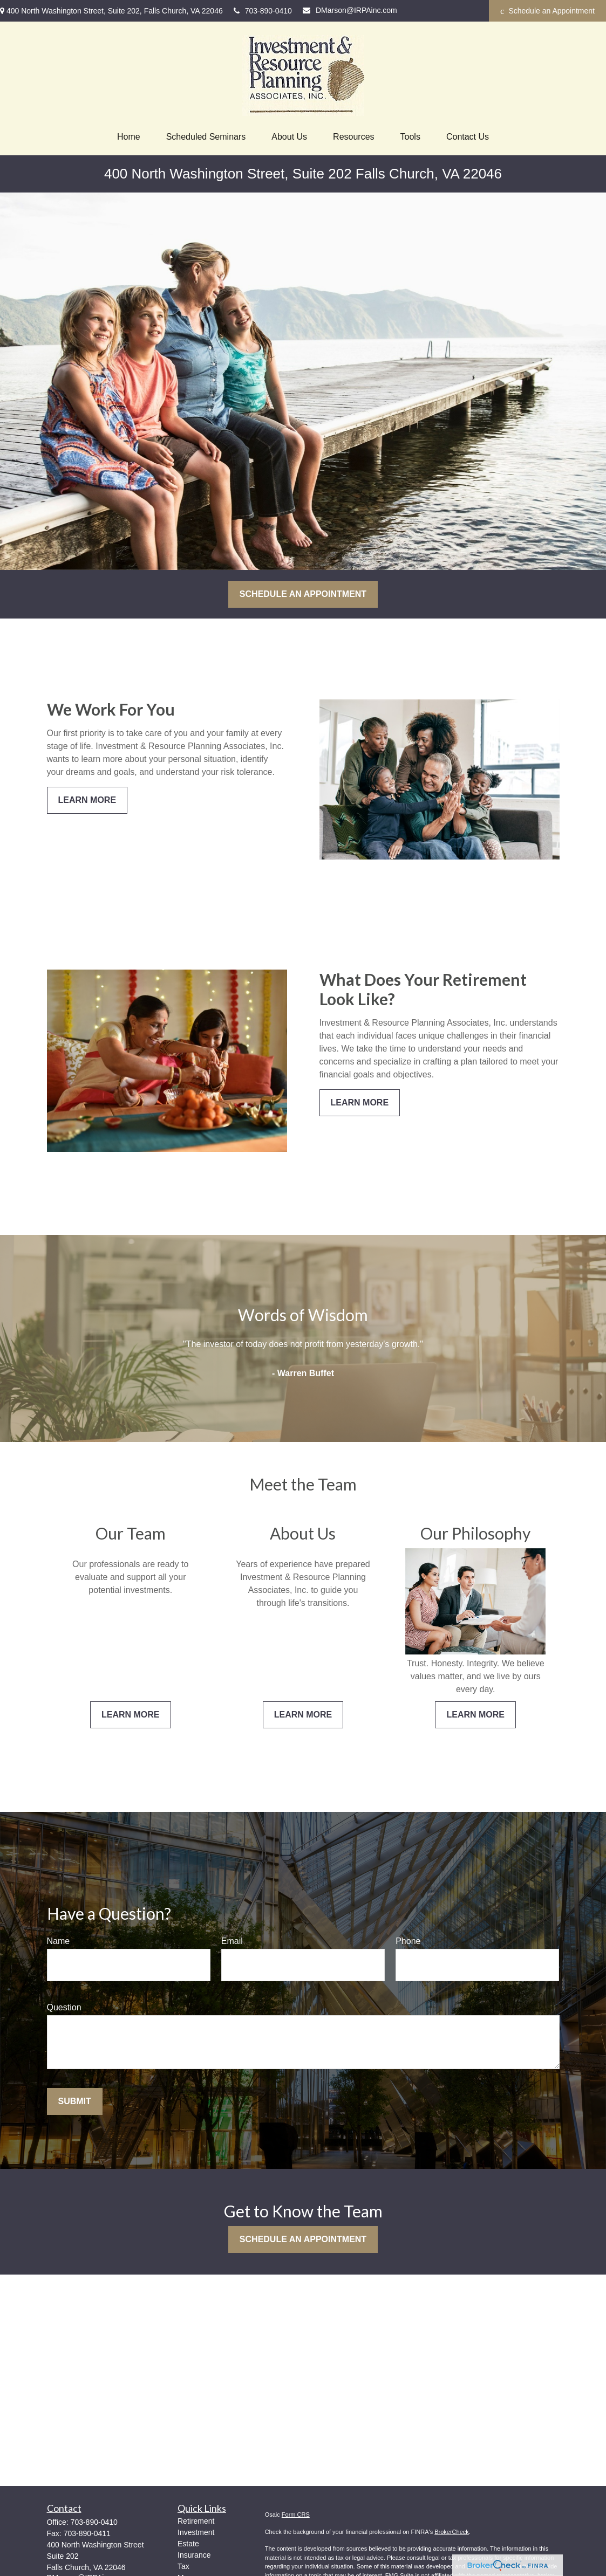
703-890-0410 (263, 10)
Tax (183, 2566)
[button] (128, 137)
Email (232, 1941)
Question (64, 2007)
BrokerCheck (451, 2532)
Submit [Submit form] (74, 2101)
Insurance (194, 2555)
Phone (408, 1941)
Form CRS (296, 2514)
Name (58, 1941)
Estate (188, 2543)
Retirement (196, 2521)
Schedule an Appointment (547, 11)
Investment (196, 2532)
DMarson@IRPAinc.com (350, 10)
